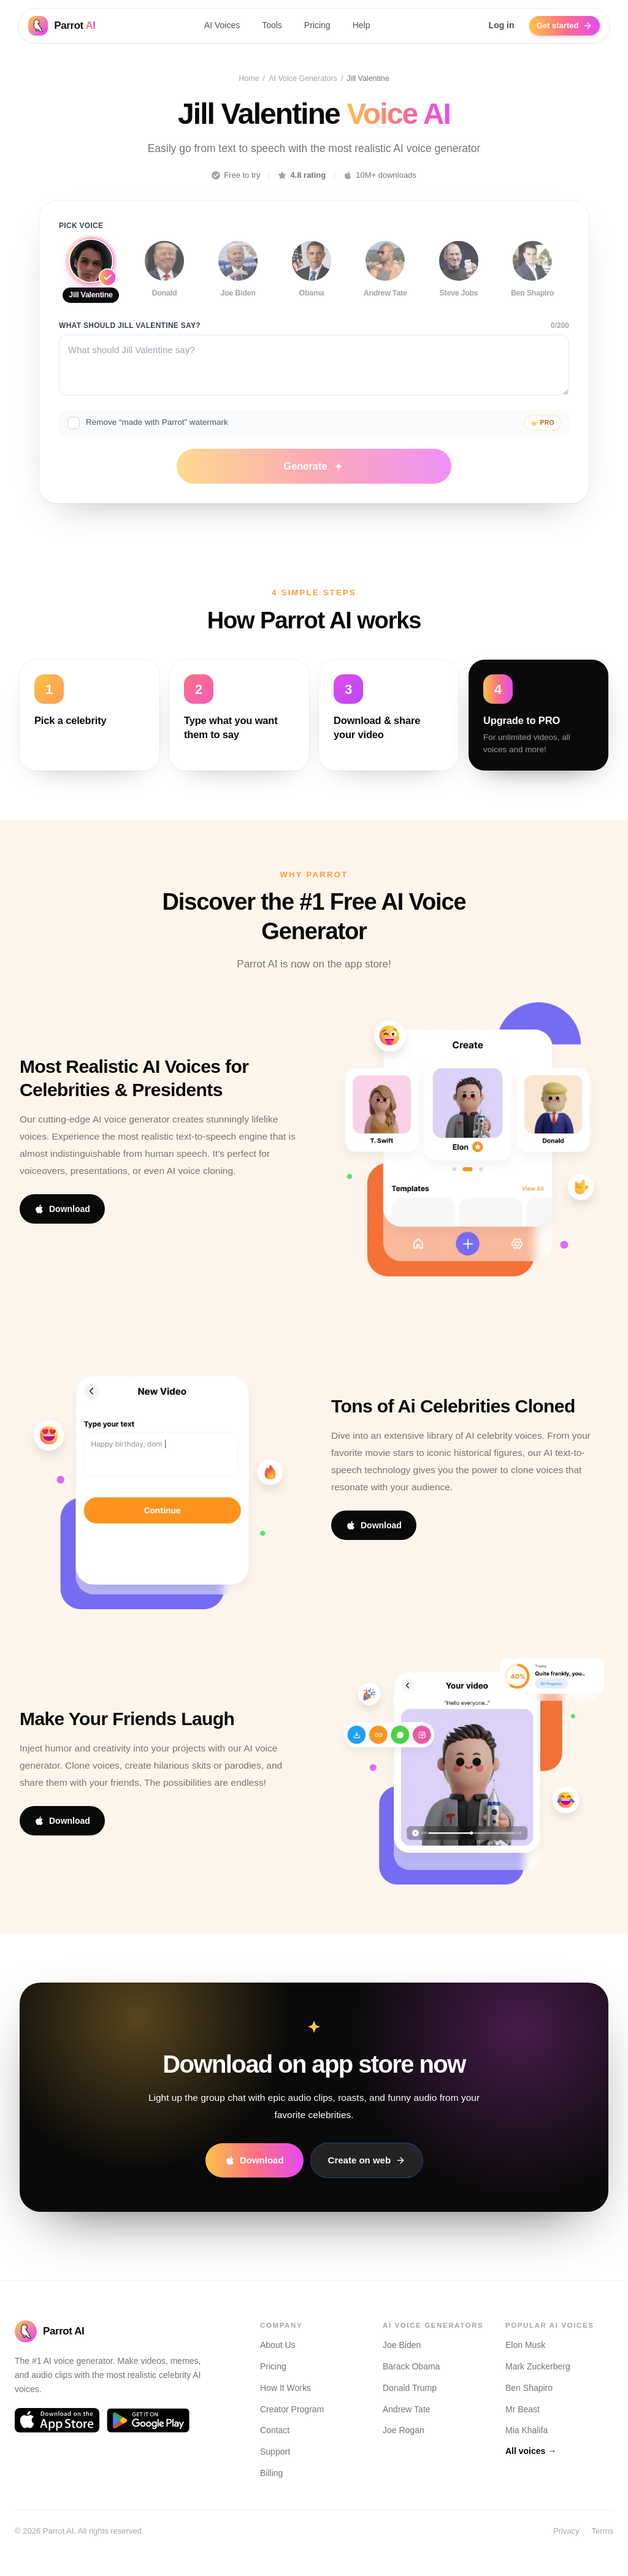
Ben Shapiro (529, 2388)
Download (62, 1229)
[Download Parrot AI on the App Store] (57, 2421)
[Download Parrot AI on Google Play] (148, 2421)
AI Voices (218, 27)
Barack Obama (411, 2366)
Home (249, 80)
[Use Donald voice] (164, 278)
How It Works (285, 2388)
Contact (274, 2431)
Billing (271, 2473)
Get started (568, 28)
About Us (278, 2345)
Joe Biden (402, 2345)
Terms (602, 2531)
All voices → (530, 2451)
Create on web (367, 2179)
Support (275, 2451)
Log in (502, 27)
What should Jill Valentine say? (130, 341)
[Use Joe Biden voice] (238, 278)
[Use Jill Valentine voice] (91, 280)
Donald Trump (410, 2388)
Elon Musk (525, 2345)
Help (357, 27)
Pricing (313, 27)
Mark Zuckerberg (537, 2366)
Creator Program (292, 2409)
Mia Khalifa (526, 2431)
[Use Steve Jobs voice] (459, 278)
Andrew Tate (407, 2409)
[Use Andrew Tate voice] (385, 278)
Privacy (566, 2531)
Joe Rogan (403, 2431)
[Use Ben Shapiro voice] (532, 278)
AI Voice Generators (303, 80)
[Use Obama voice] (311, 278)
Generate (314, 485)
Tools (268, 27)
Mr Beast (522, 2409)
